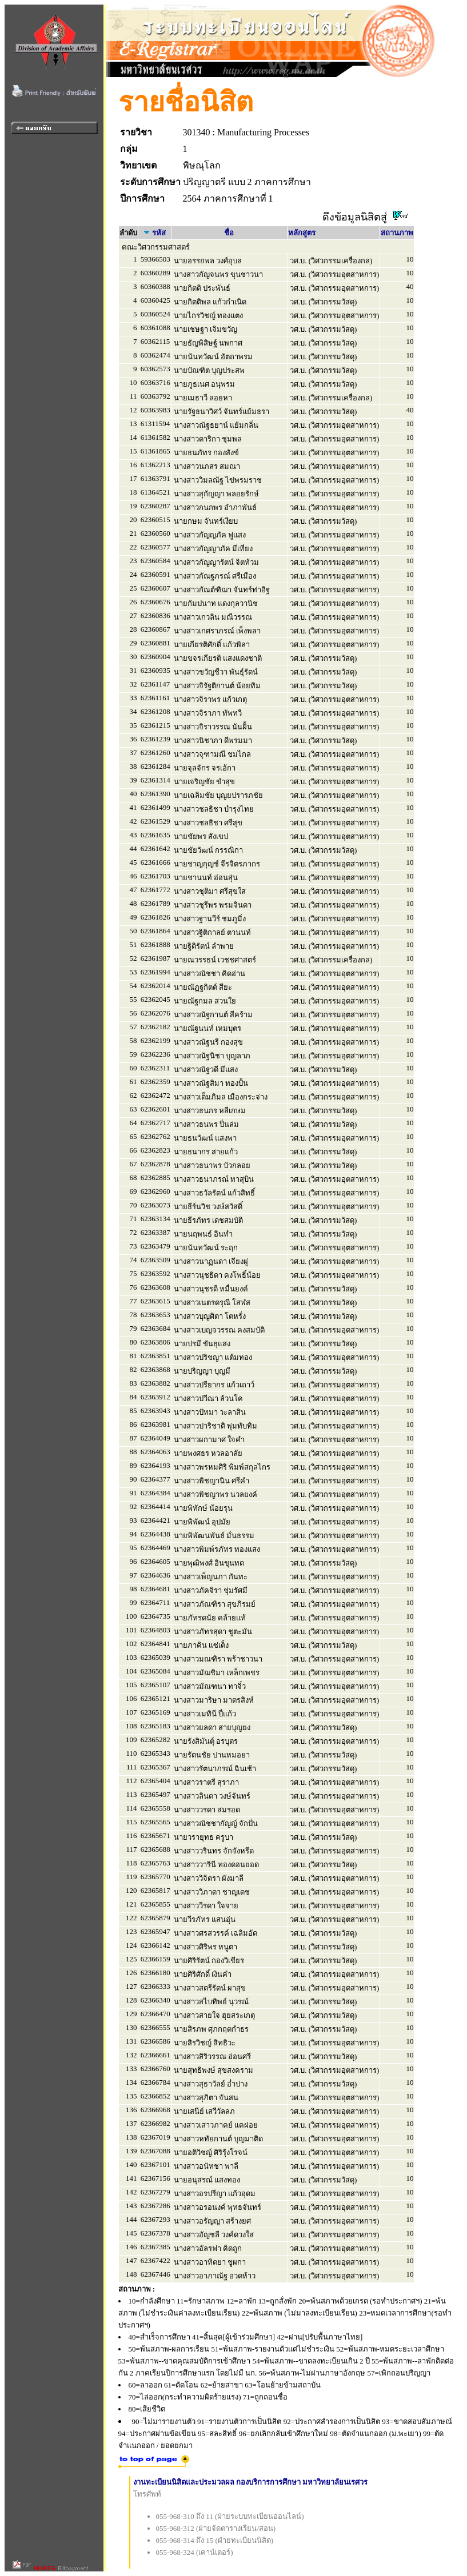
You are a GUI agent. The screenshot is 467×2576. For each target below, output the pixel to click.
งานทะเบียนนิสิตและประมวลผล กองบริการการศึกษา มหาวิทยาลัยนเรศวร (250, 2482)
